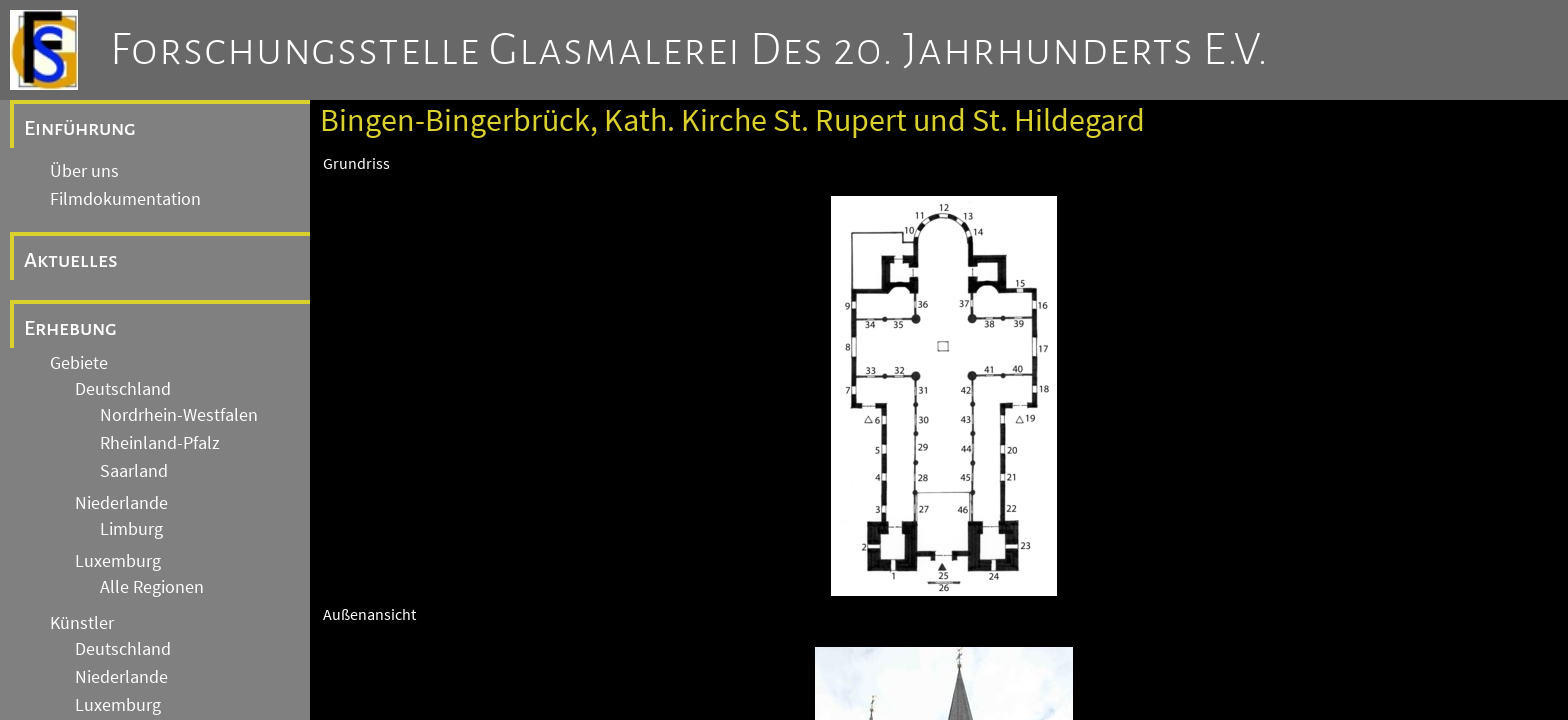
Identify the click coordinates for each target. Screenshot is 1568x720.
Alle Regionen (152, 587)
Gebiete (79, 363)
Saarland (134, 471)
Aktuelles (71, 260)
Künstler (82, 623)
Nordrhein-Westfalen (179, 415)
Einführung (80, 128)
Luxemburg (118, 561)
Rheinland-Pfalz (160, 443)
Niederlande (121, 503)
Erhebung (70, 328)
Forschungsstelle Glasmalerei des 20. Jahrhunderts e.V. (689, 50)
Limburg (131, 529)
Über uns (84, 171)
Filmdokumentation (125, 199)
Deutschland (123, 389)
